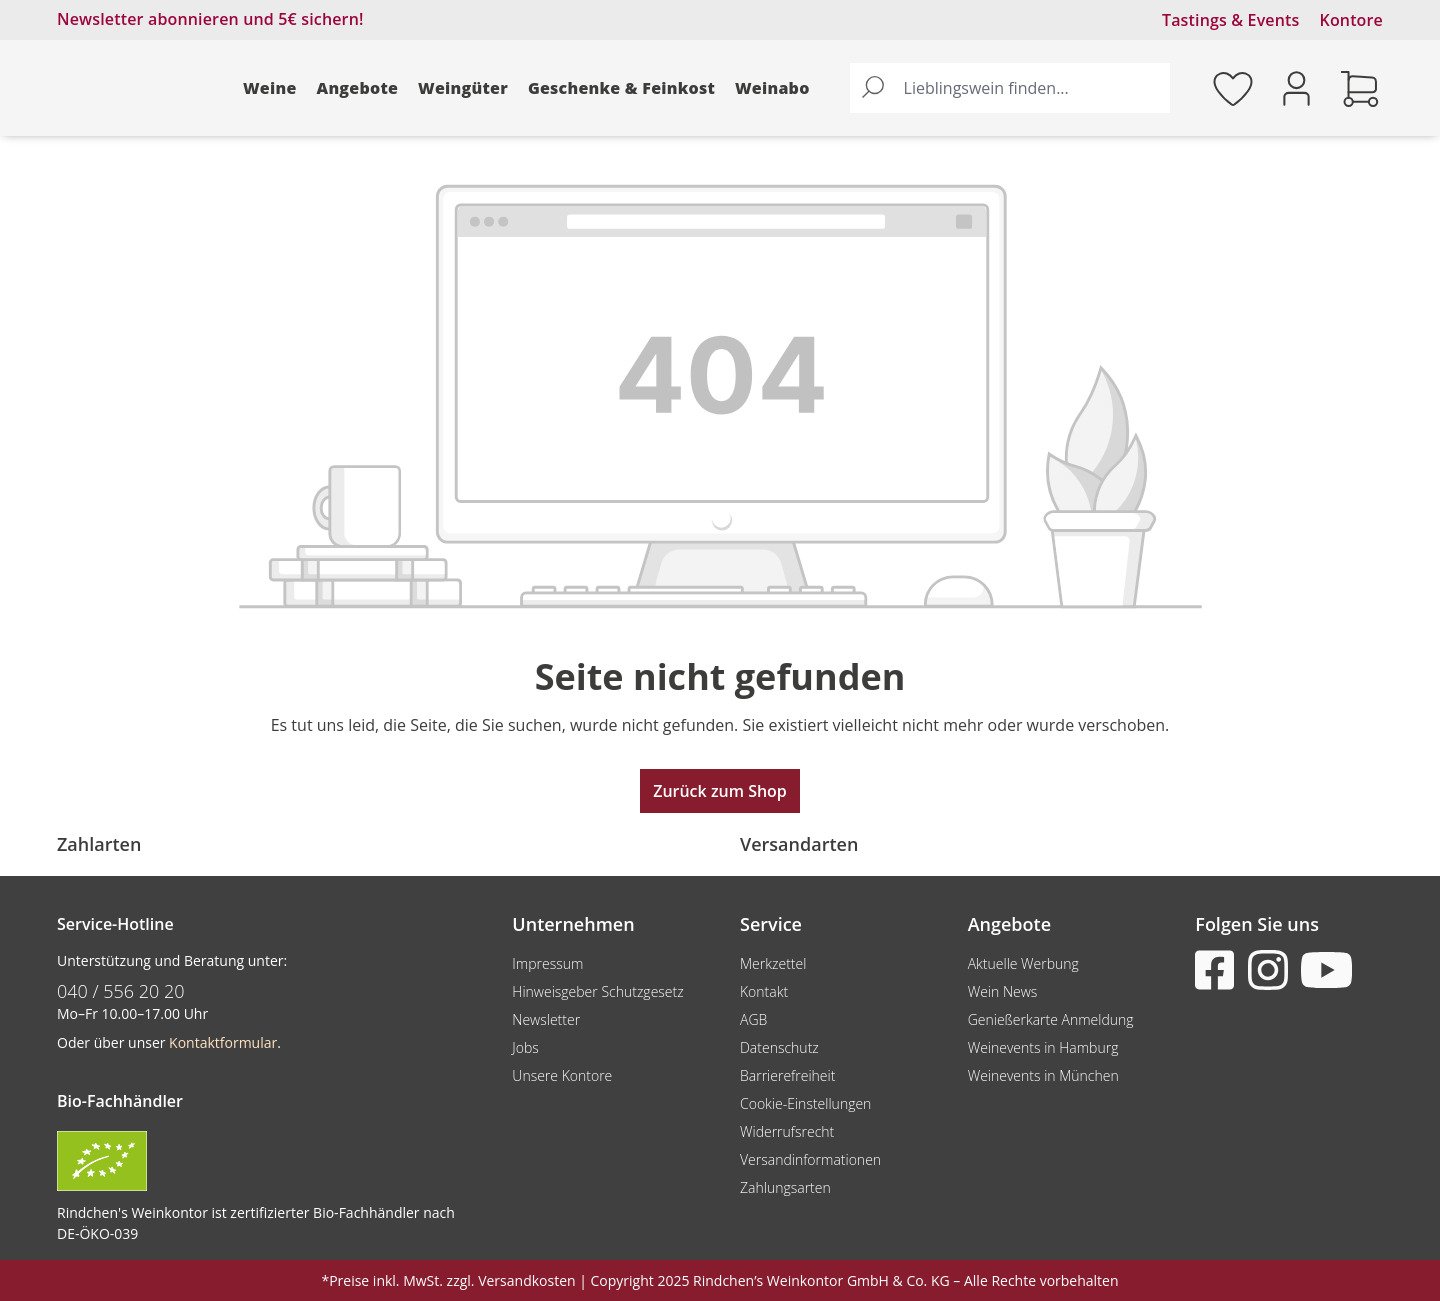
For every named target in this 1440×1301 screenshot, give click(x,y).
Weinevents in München (1043, 1075)
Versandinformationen (810, 1159)
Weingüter (463, 88)
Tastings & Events (1231, 20)
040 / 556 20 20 (121, 991)
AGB (753, 1019)
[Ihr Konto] (1296, 86)
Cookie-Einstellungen (805, 1103)
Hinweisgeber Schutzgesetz (597, 991)
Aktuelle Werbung (1023, 963)
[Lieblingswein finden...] (1032, 88)
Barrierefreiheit (787, 1075)
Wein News (1003, 991)
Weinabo (772, 88)
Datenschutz (779, 1047)
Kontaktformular (223, 1042)
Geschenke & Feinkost (621, 88)
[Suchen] (873, 88)
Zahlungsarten (785, 1187)
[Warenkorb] (1360, 88)
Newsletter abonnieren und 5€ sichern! (210, 19)
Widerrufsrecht (787, 1131)
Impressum (547, 963)
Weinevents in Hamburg (1043, 1047)
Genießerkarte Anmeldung (1051, 1019)
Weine (270, 88)
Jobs (525, 1047)
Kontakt (764, 991)
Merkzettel (773, 963)
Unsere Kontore (562, 1075)
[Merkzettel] (1233, 88)
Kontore (1351, 20)
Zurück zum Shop (720, 791)
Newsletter (546, 1019)
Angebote (358, 88)
